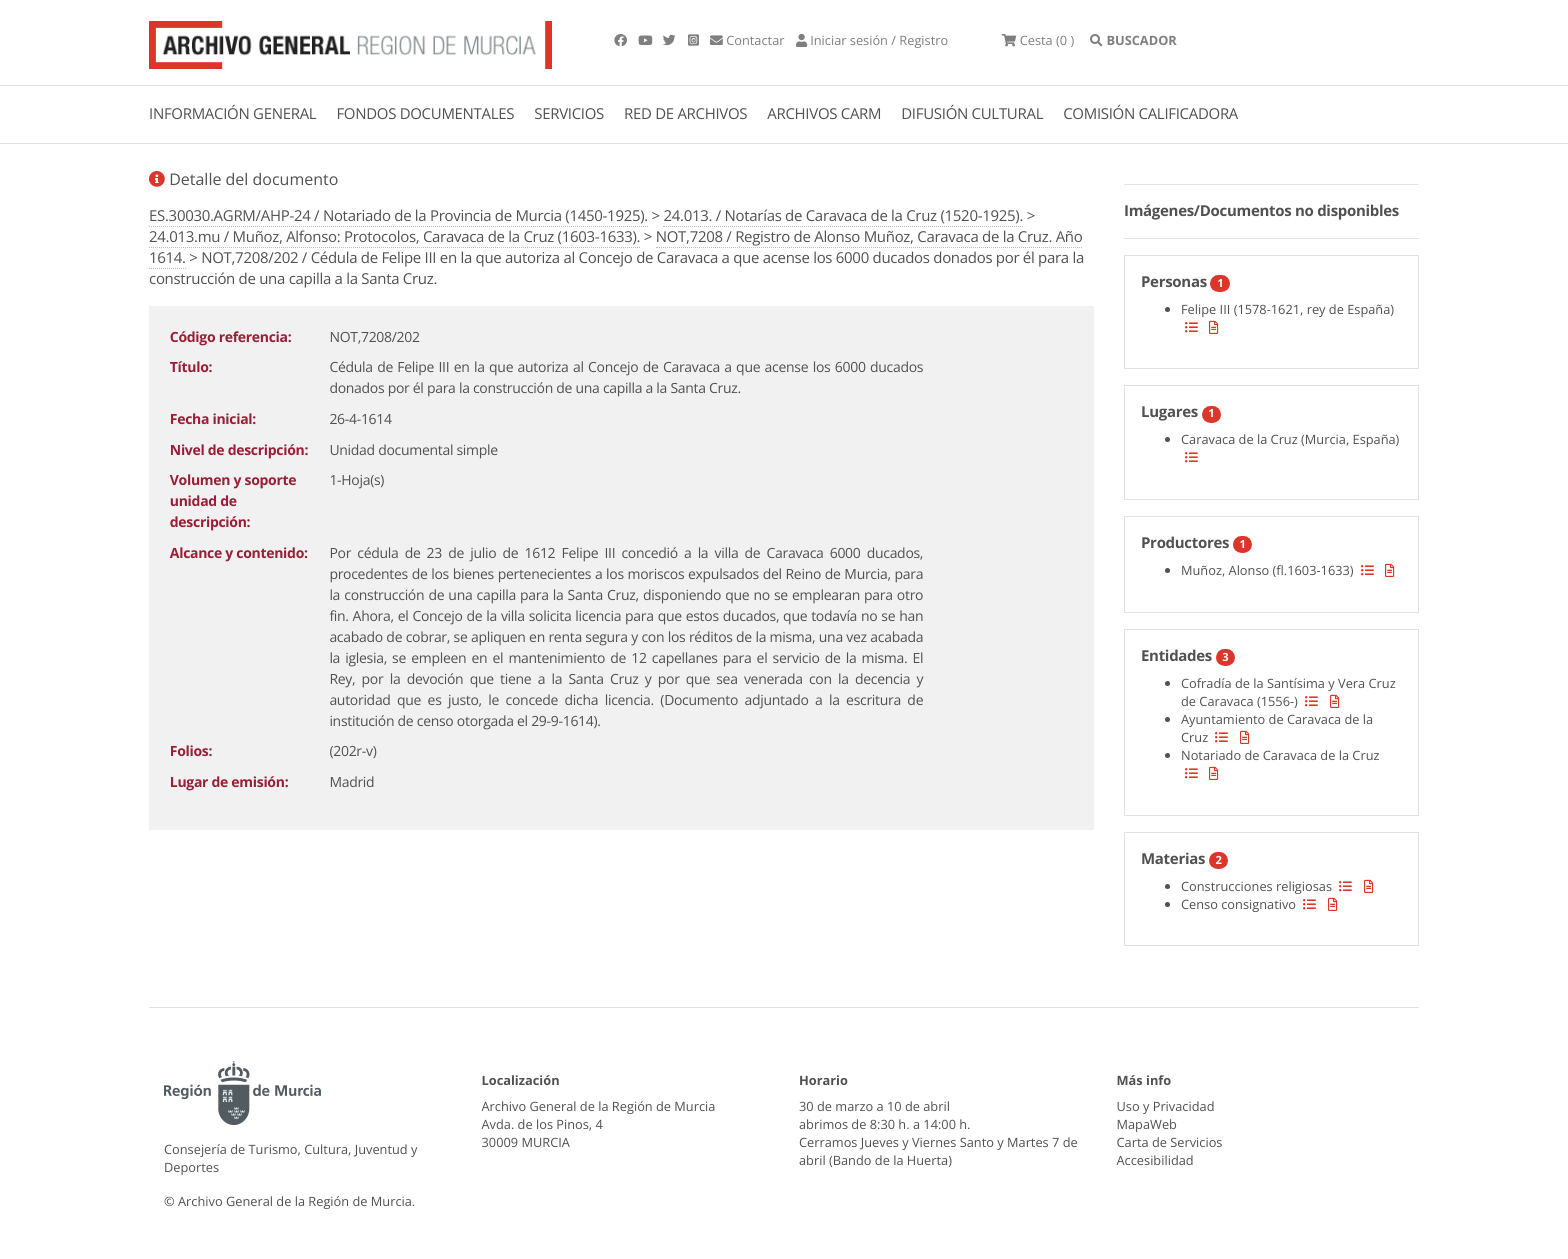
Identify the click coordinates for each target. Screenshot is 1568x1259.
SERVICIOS (569, 114)
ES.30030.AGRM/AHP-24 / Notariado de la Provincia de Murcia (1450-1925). (398, 216)
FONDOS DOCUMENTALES (425, 114)
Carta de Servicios (1170, 1142)
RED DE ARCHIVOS (685, 114)
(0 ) (1042, 40)
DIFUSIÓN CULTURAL (972, 114)
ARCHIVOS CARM (824, 114)
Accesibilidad (1155, 1160)
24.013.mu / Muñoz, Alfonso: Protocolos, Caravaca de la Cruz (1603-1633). (394, 237)
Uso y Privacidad (1166, 1106)
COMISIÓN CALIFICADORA (1150, 114)
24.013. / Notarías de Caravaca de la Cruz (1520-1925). (843, 216)
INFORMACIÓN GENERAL (232, 114)
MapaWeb (1147, 1124)
